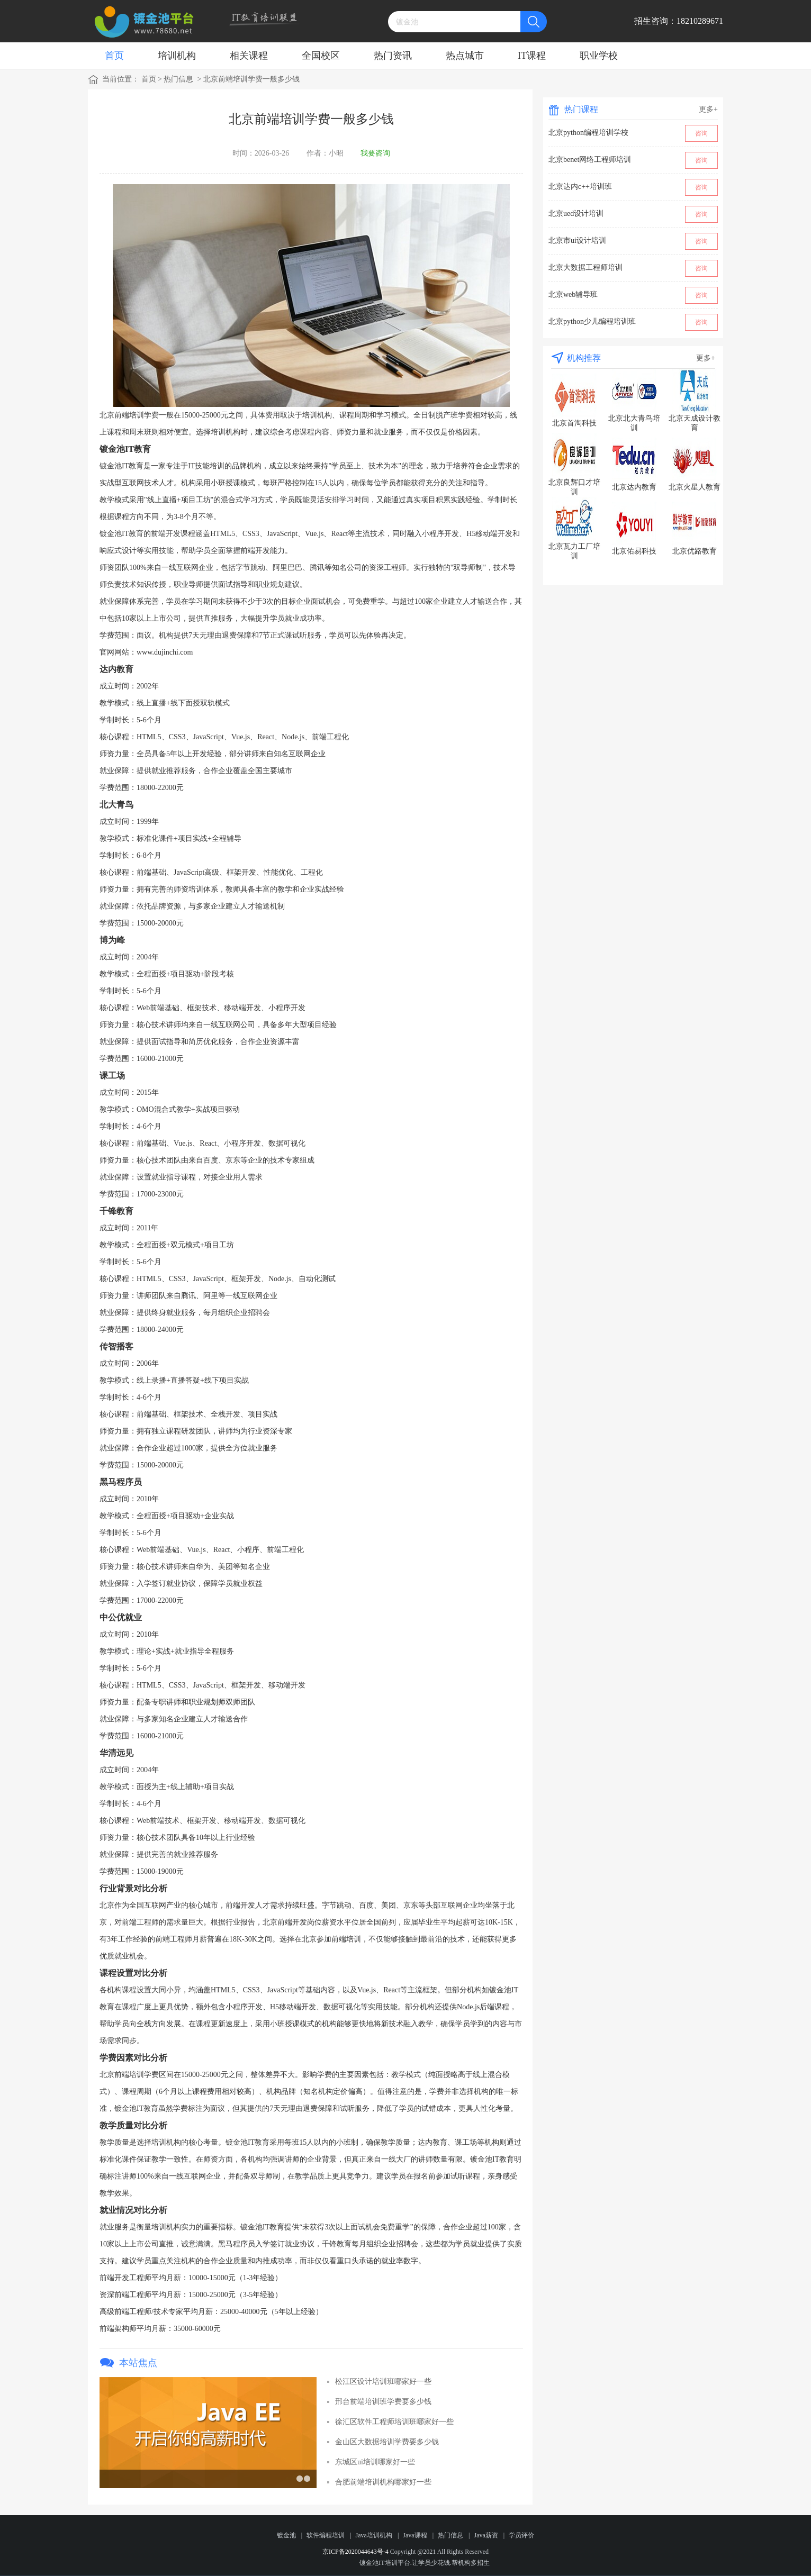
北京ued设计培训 (575, 213)
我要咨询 (375, 153)
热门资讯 (393, 55)
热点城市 (465, 55)
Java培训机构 (374, 2535)
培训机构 (177, 55)
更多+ (708, 109)
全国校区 (321, 55)
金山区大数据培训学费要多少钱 (387, 2442)
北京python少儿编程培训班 (592, 321)
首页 (114, 55)
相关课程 (249, 55)
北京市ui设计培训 (577, 240)
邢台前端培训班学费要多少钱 (383, 2402)
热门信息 (178, 79)
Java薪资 (486, 2535)
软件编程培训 (326, 2535)
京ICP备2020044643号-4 (355, 2551)
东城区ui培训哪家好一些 (375, 2462)
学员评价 (521, 2535)
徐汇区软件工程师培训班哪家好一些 (394, 2422)
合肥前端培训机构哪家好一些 (383, 2482)
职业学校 (599, 55)
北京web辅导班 (573, 294)
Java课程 (415, 2535)
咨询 (701, 133)
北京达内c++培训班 (580, 187)
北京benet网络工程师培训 (589, 160)
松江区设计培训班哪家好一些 (383, 2381)
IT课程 (532, 55)
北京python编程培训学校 (588, 133)
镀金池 (286, 2535)
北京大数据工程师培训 (585, 267)
